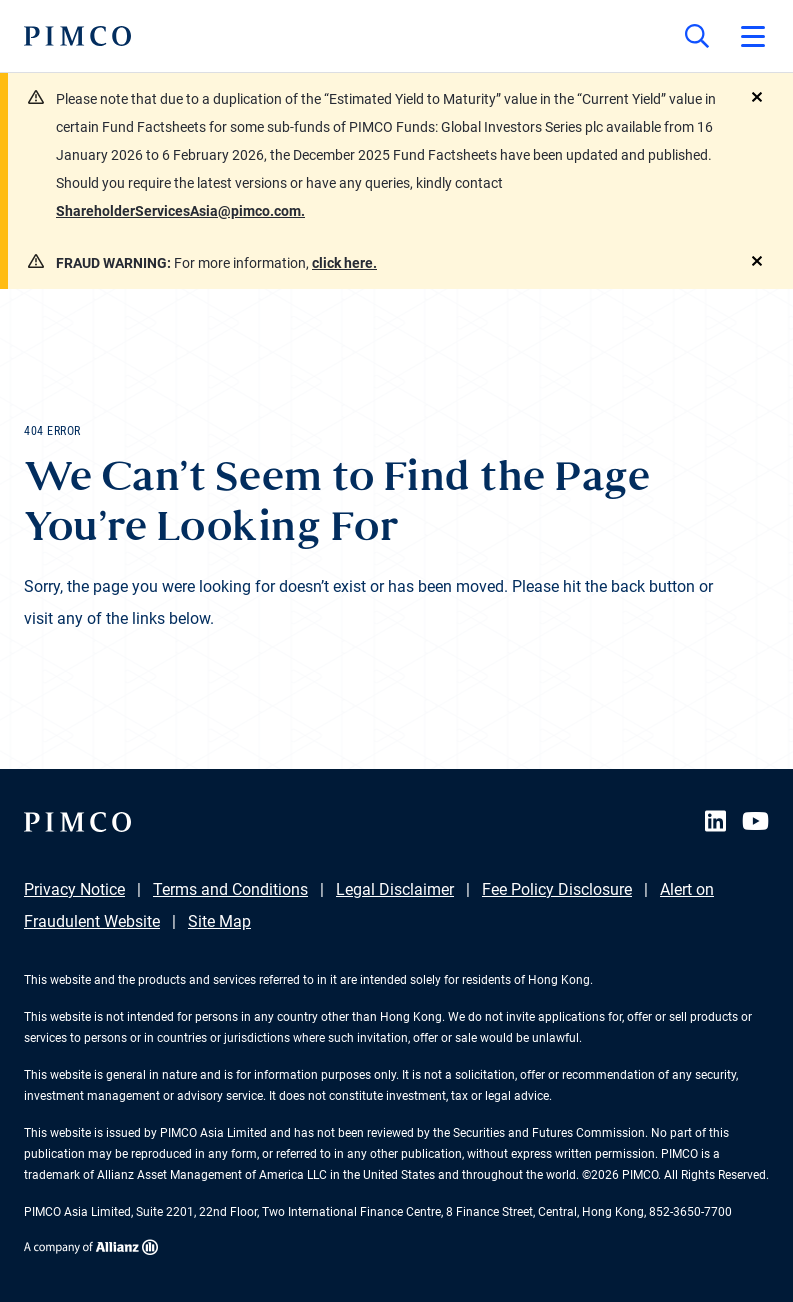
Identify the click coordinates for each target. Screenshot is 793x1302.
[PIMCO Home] (77, 36)
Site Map (219, 921)
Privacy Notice (74, 889)
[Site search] (697, 36)
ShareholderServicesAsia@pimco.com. (180, 211)
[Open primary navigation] (753, 36)
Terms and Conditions (230, 889)
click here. (344, 263)
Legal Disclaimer (395, 889)
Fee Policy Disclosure (557, 889)
